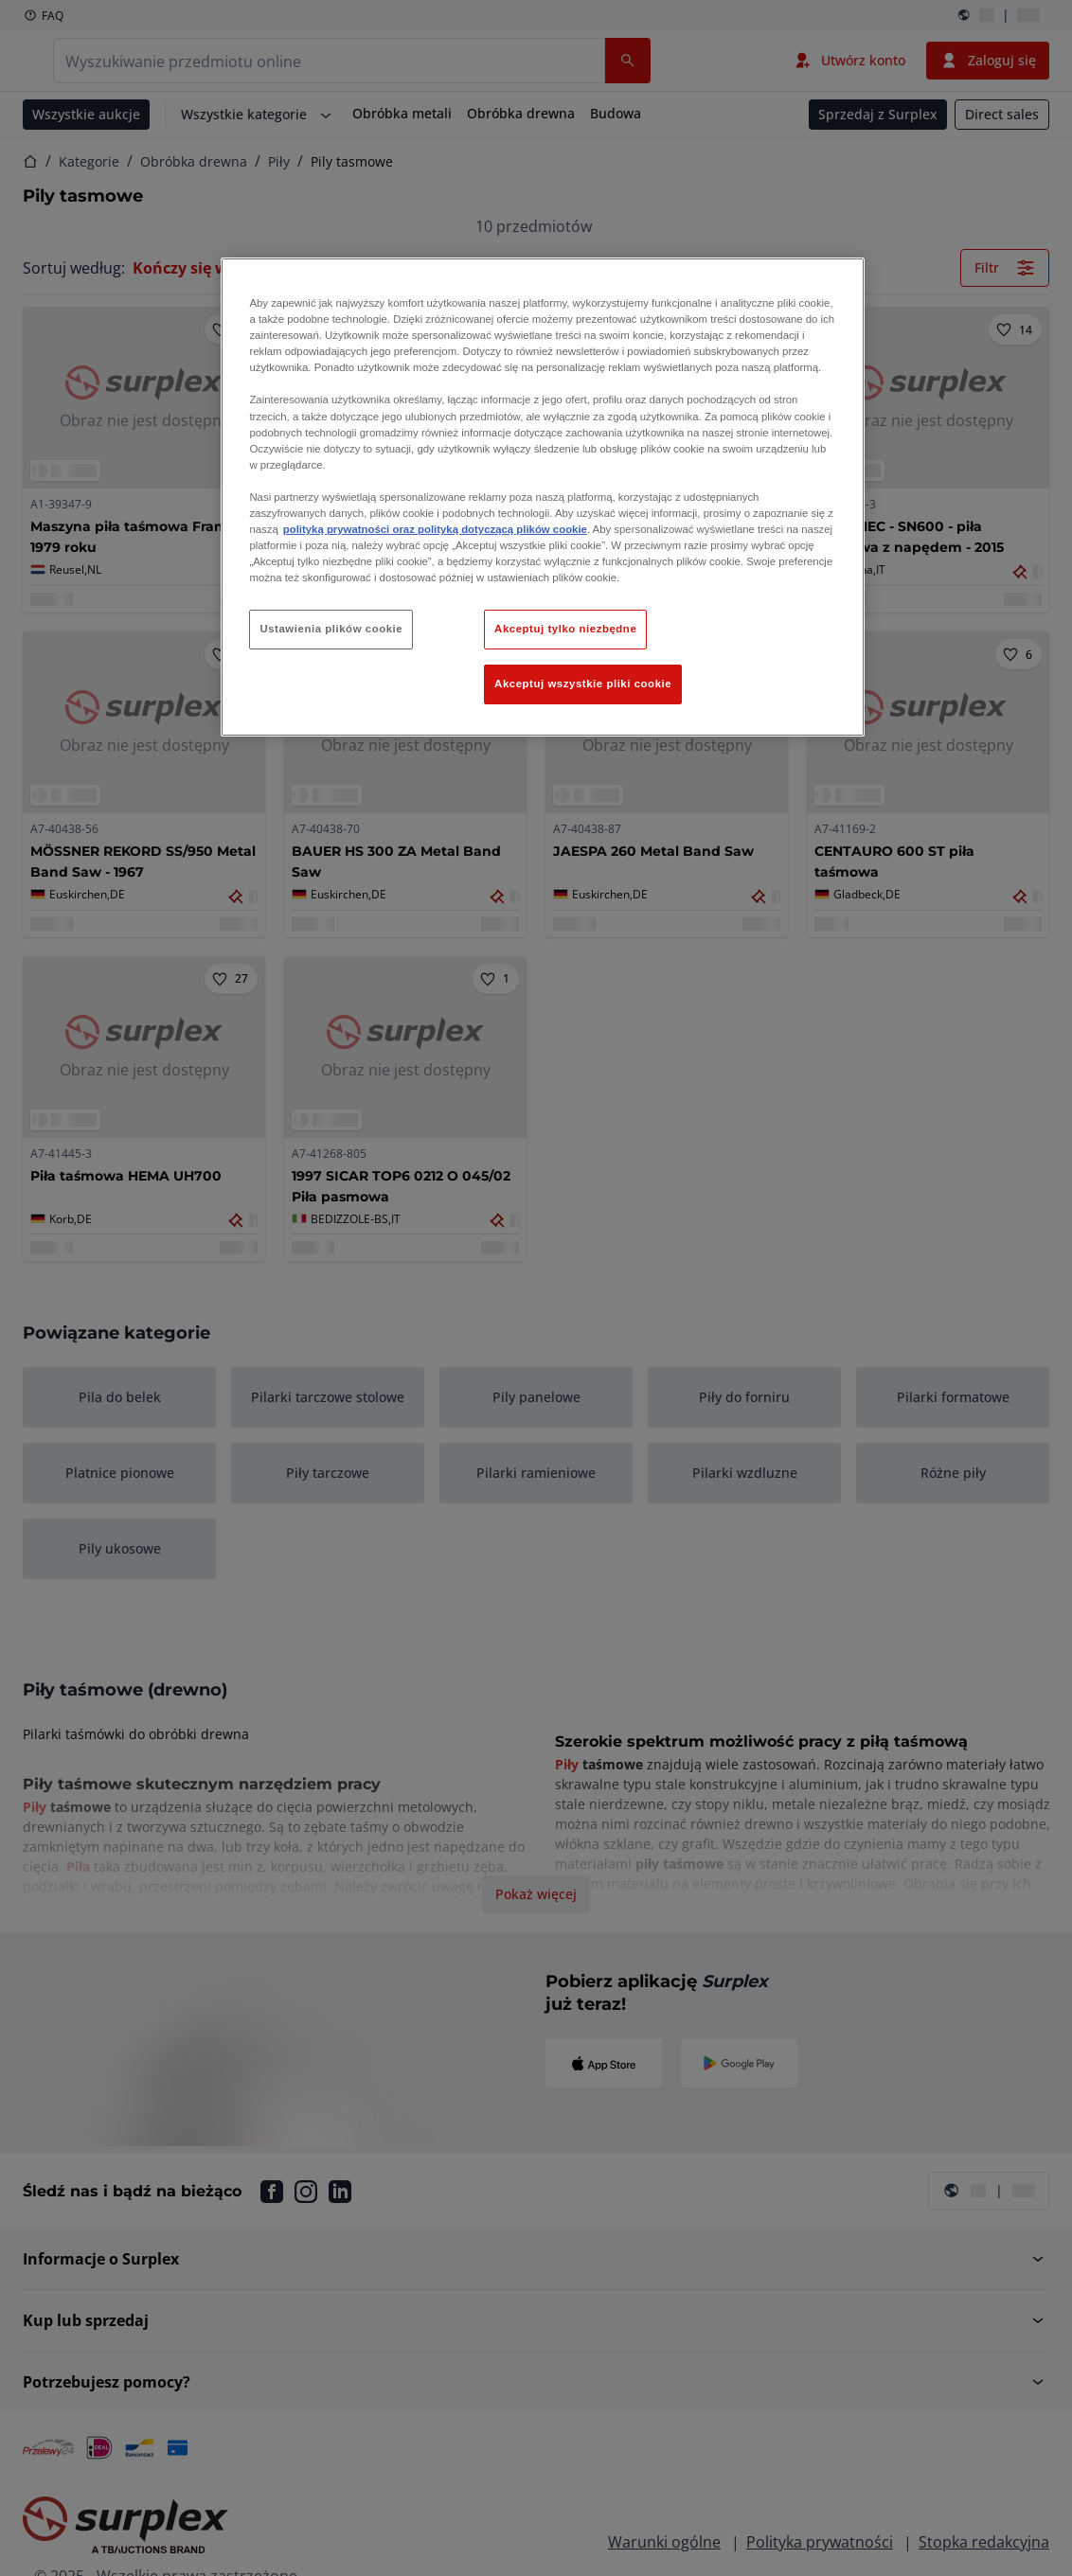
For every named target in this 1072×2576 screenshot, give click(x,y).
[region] (542, 497)
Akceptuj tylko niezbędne (565, 628)
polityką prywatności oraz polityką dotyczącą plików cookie (435, 529)
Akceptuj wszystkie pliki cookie (582, 683)
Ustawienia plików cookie (330, 628)
